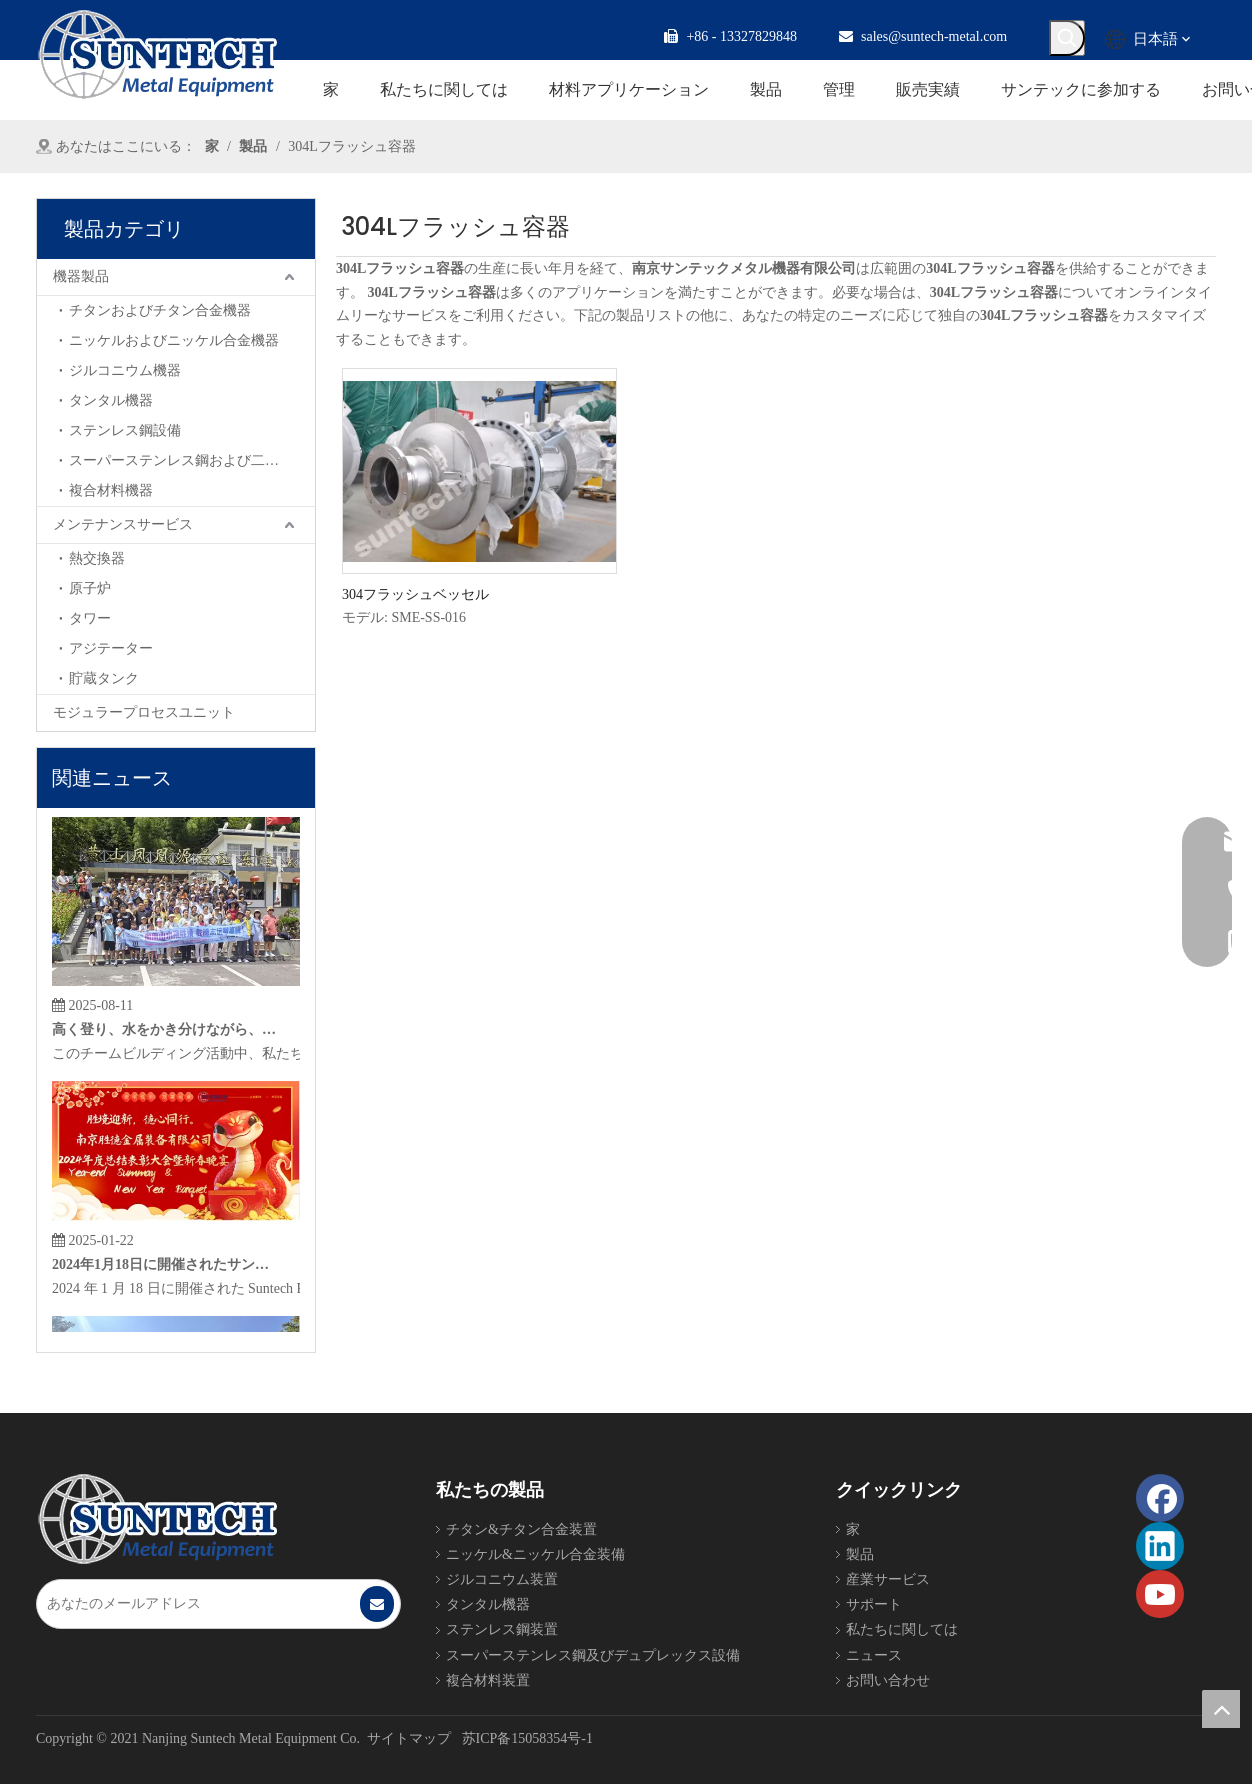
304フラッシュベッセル (415, 594)
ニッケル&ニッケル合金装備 (535, 1554)
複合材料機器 (111, 490)
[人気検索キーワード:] (1067, 38)
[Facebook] (1160, 1498)
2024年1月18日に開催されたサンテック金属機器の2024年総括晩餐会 (165, 1267)
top (1221, 1709)
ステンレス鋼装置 (502, 1629)
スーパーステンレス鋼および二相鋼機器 (192, 460)
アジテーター (111, 648)
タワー (90, 618)
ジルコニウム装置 (502, 1579)
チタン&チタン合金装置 (521, 1529)
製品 (860, 1554)
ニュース (874, 1655)
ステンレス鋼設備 (125, 430)
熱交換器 (97, 558)
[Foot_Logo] (157, 1519)
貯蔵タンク (104, 678)
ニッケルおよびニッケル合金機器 (174, 340)
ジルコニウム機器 (125, 370)
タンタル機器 (111, 400)
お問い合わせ (888, 1680)
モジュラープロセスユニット (144, 712)
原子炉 (90, 588)
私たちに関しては (902, 1629)
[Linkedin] (1160, 1546)
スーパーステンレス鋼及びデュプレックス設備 (593, 1655)
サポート (874, 1604)
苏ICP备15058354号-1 (527, 1738)
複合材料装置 (488, 1680)
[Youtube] (1160, 1594)
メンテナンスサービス (123, 524)
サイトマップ (409, 1738)
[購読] (377, 1604)
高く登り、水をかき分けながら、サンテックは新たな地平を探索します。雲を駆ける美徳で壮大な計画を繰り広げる (165, 1032)
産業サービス (888, 1579)
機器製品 (81, 276)
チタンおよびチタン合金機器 (160, 310)
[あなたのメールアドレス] (197, 1604)
